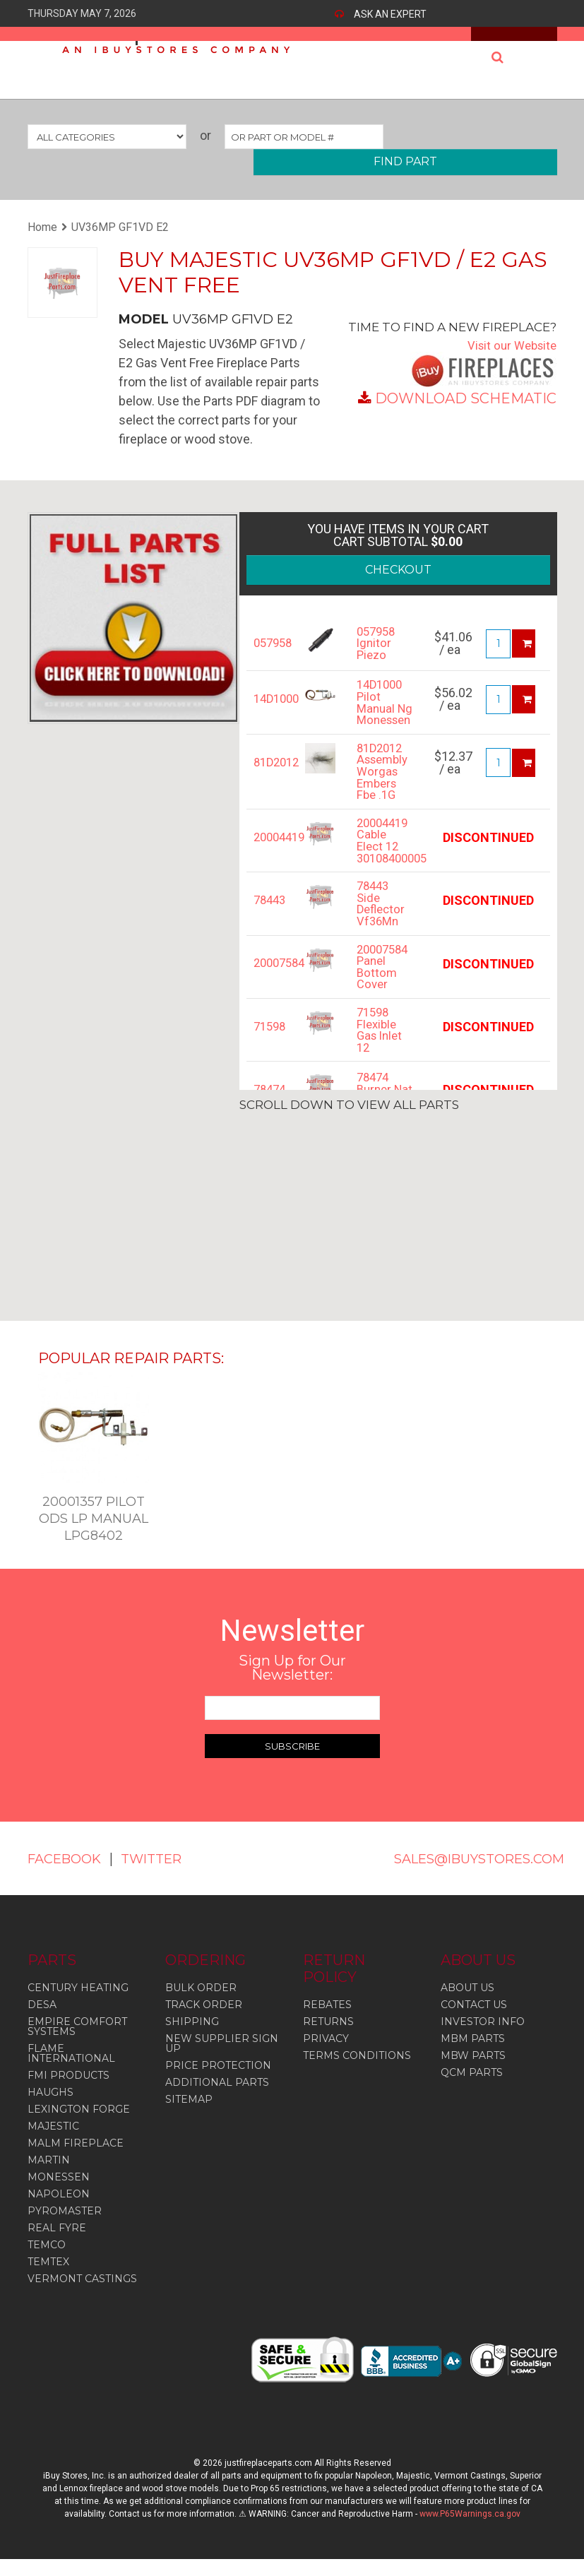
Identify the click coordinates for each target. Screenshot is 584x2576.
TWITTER (61, 1875)
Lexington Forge (79, 2126)
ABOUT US (467, 2004)
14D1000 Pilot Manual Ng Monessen (385, 711)
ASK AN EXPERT (390, 14)
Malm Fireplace (76, 2160)
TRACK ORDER (203, 2021)
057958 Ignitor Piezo (378, 643)
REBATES (327, 2021)
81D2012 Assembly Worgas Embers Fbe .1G (385, 791)
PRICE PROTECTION (218, 2082)
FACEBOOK (68, 1858)
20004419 (269, 859)
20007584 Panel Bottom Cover (385, 998)
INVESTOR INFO (483, 2038)
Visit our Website (508, 345)
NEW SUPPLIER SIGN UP (221, 2060)
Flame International (71, 2070)
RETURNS (328, 2038)
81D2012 (269, 779)
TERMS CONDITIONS (357, 2072)
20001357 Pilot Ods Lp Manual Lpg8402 (93, 1518)
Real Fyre (57, 2244)
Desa (42, 2021)
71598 (269, 1060)
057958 (269, 643)
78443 (269, 926)
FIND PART (405, 161)
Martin (49, 2177)
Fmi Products (68, 2092)
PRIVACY (326, 2055)
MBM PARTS (473, 2055)
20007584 (269, 993)
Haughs (50, 2109)
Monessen (59, 2194)
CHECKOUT (398, 569)
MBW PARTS (473, 2072)
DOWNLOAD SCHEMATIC (465, 398)
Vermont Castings (82, 2295)
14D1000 (269, 699)
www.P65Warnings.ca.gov (469, 2531)
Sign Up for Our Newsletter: (292, 1668)
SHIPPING (192, 2038)
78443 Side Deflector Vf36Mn (382, 931)
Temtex (48, 2278)
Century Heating (78, 2004)
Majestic (53, 2143)
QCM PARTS (472, 2089)
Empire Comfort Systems (77, 2043)
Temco (47, 2261)
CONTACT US (474, 2021)
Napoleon (59, 2210)
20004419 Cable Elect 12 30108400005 (385, 864)
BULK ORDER (201, 2004)
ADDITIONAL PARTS (217, 2099)
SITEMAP (189, 2116)
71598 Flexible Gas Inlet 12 (381, 1065)
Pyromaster (65, 2227)
